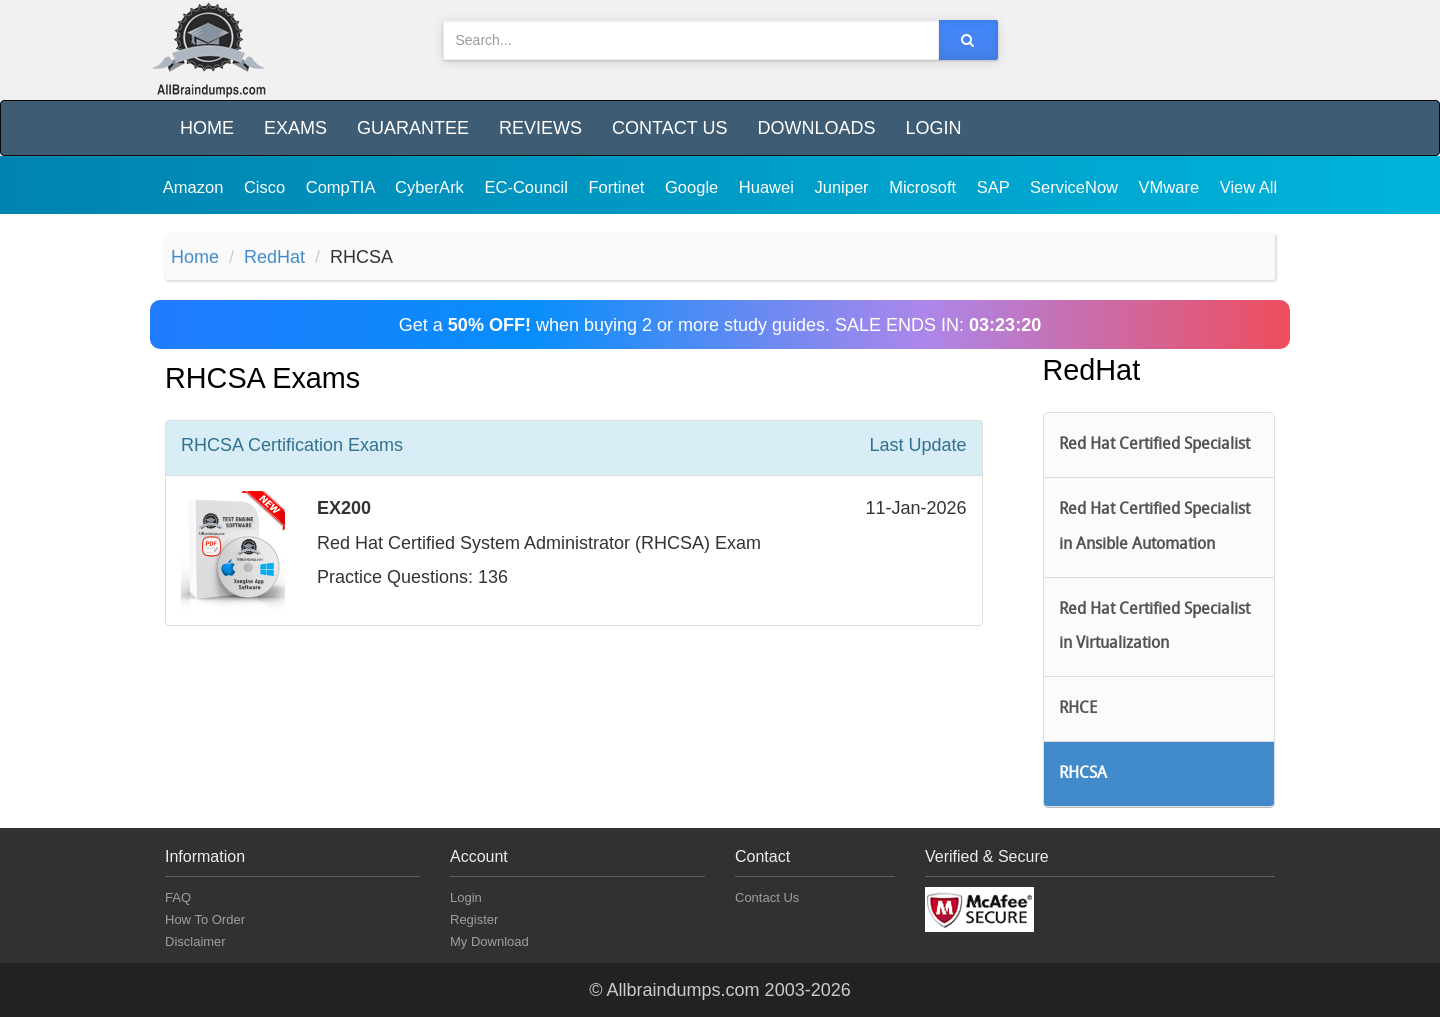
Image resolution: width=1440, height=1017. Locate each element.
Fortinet (619, 187)
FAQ (178, 897)
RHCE (1078, 709)
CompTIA (342, 187)
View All (1248, 187)
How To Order (205, 919)
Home (207, 128)
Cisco (267, 187)
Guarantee (413, 128)
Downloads (816, 128)
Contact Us (669, 128)
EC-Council (528, 187)
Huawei (769, 187)
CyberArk (431, 187)
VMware (1171, 187)
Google (694, 187)
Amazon (195, 187)
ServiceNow (1076, 187)
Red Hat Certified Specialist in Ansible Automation (1154, 527)
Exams (295, 128)
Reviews (540, 128)
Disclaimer (195, 941)
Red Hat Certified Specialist (1154, 445)
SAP (995, 187)
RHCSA (1083, 774)
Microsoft (925, 187)
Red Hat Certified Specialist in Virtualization (1154, 627)
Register (474, 919)
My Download (489, 941)
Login (933, 128)
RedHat (274, 257)
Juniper (843, 187)
